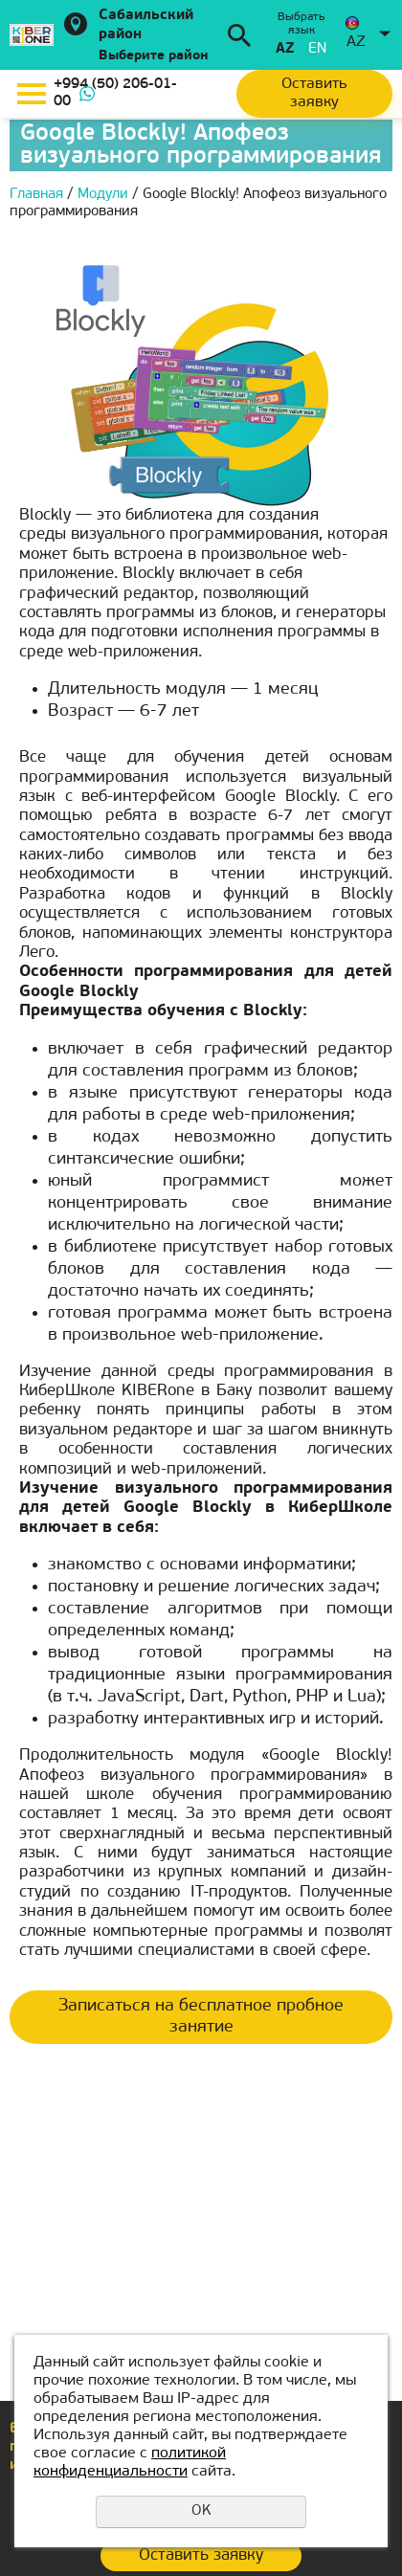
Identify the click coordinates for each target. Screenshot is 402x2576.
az (285, 49)
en (317, 49)
